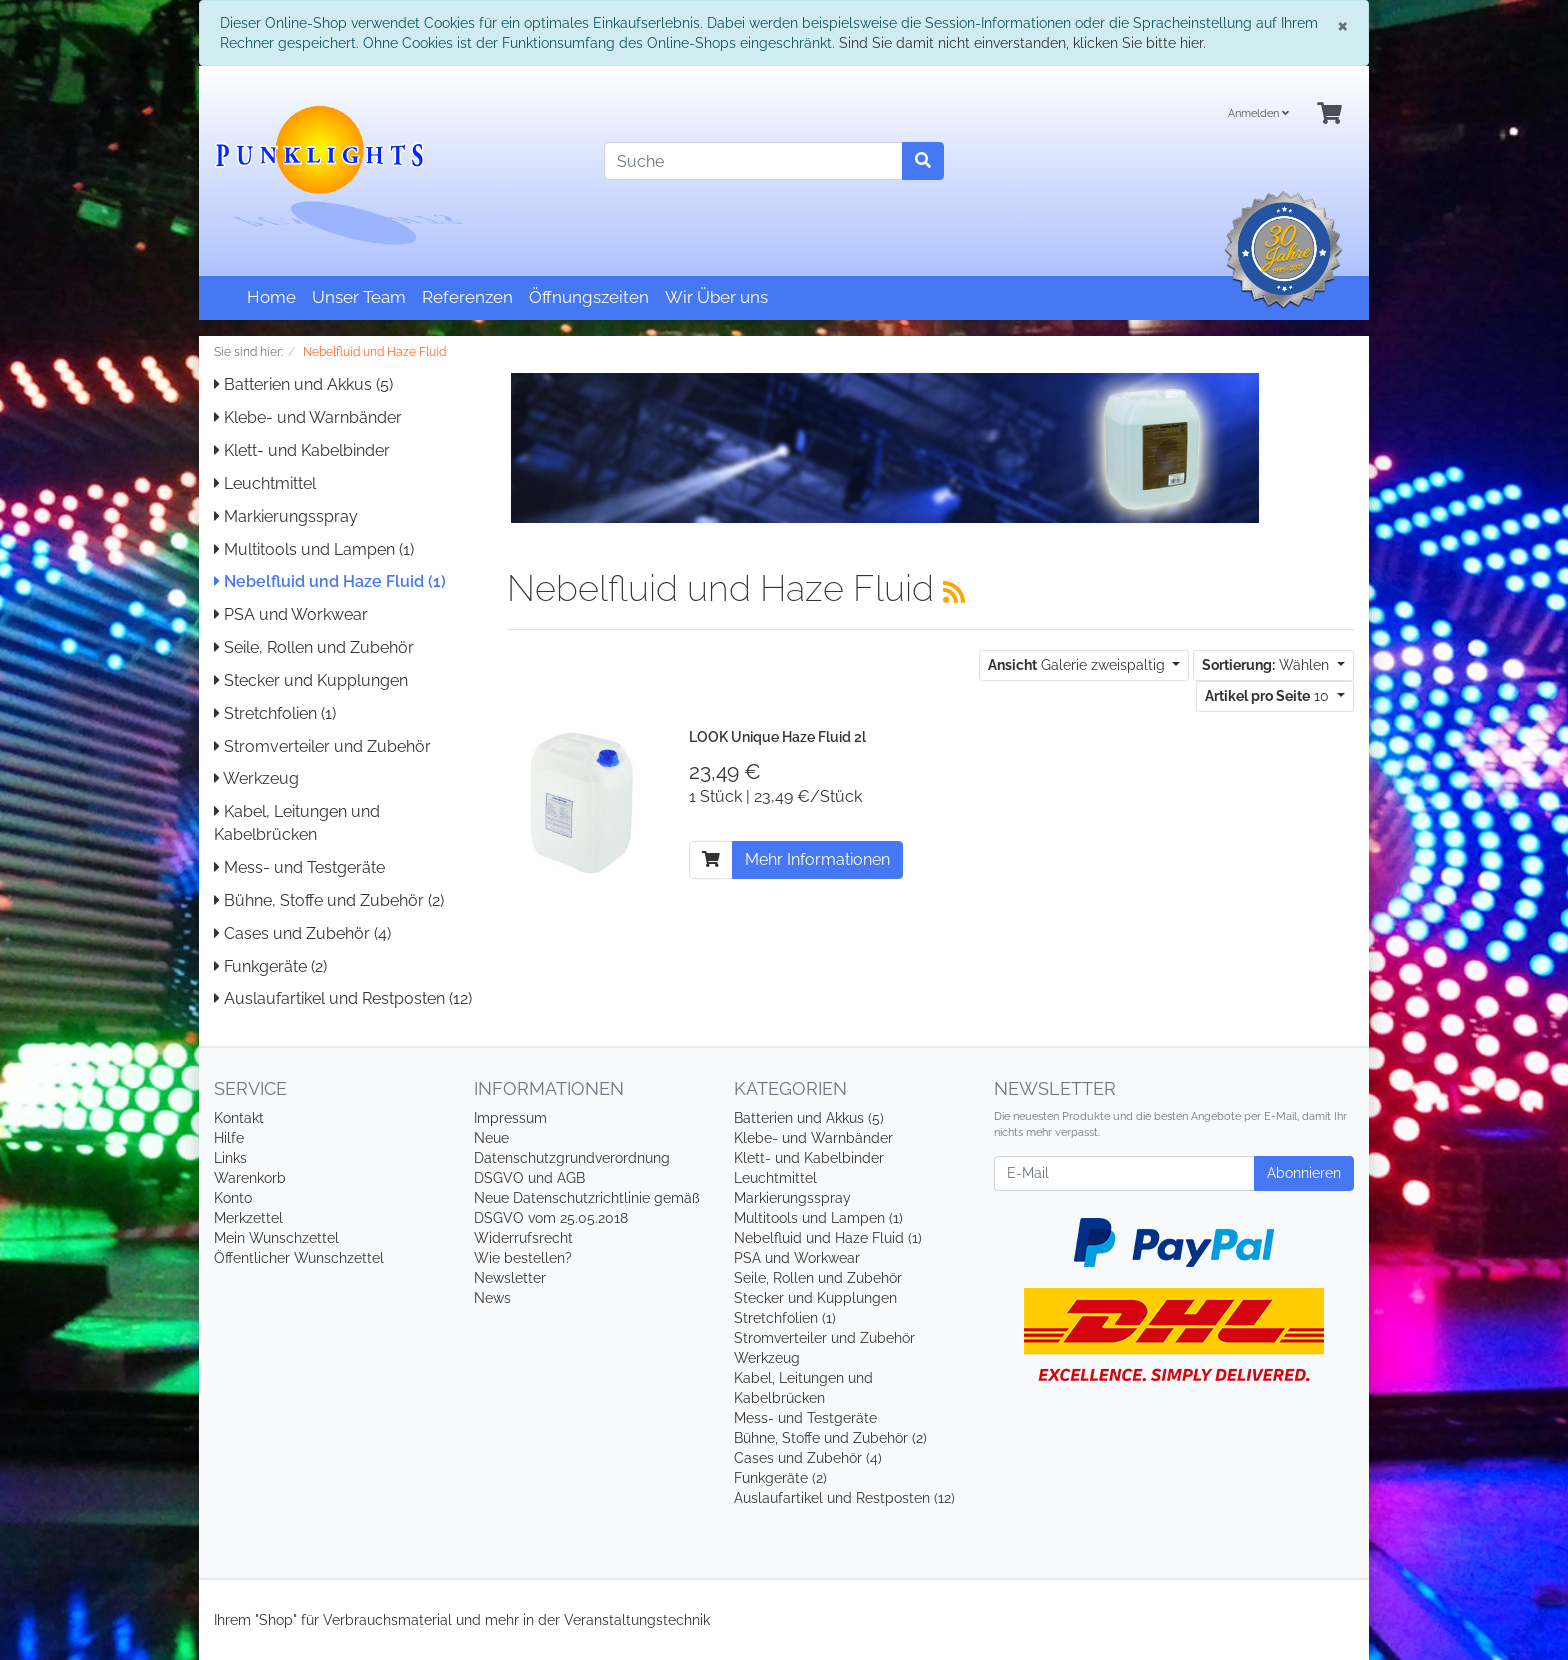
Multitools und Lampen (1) (314, 549)
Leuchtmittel (265, 483)
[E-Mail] (1124, 1173)
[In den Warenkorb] (711, 860)
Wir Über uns (716, 297)
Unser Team (359, 297)
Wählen (1267, 665)
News (492, 1298)
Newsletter (510, 1278)
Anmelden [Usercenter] (1258, 113)
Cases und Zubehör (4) (302, 933)
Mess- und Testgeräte (299, 867)
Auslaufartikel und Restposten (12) (343, 998)
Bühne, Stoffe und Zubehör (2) (329, 900)
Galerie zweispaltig (1078, 665)
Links (230, 1158)
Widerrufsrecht (523, 1238)
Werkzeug (256, 778)
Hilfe (229, 1138)
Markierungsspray (286, 516)
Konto (233, 1198)
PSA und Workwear (291, 614)
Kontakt (239, 1118)
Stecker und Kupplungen (311, 680)
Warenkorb (250, 1178)
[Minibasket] (1329, 114)
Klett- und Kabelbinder (302, 450)
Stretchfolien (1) (275, 713)
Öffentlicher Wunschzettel (299, 1258)
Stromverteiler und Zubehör (322, 746)
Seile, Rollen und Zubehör (314, 647)
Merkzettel (248, 1218)
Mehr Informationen (817, 859)
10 (1269, 696)
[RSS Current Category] (954, 592)
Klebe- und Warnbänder (308, 417)
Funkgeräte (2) (270, 966)
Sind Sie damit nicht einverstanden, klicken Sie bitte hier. (1022, 43)
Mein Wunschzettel (276, 1238)
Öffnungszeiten (589, 297)
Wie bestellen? (523, 1258)
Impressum (510, 1118)
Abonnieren (1304, 1173)
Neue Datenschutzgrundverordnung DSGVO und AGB (572, 1158)
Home (271, 297)
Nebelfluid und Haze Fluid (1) (330, 581)
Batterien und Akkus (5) (303, 384)
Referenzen (467, 297)
